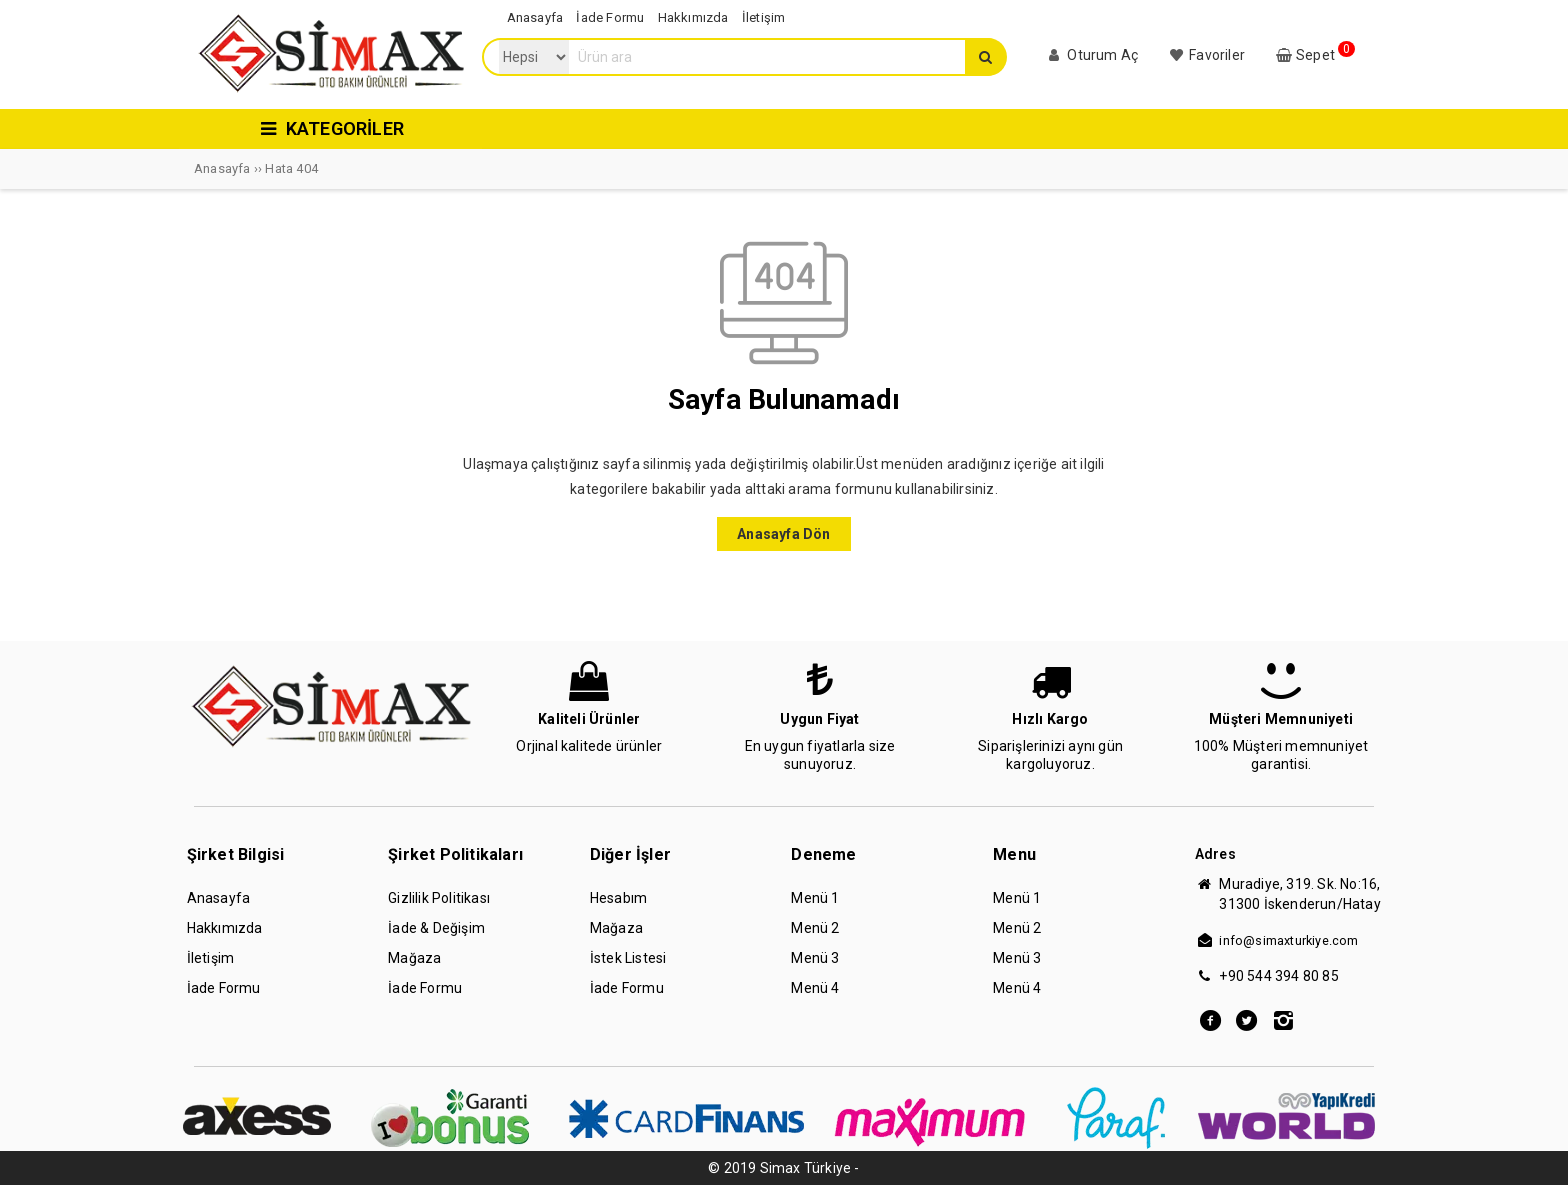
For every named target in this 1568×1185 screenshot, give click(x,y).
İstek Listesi (628, 958)
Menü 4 (815, 988)
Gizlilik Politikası (439, 898)
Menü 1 (815, 898)
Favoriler (1205, 55)
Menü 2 (815, 928)
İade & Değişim (436, 928)
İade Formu (224, 988)
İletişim (211, 958)
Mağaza (414, 958)
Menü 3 (815, 958)
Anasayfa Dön (783, 534)
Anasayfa (219, 898)
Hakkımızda (225, 928)
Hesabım (618, 898)
